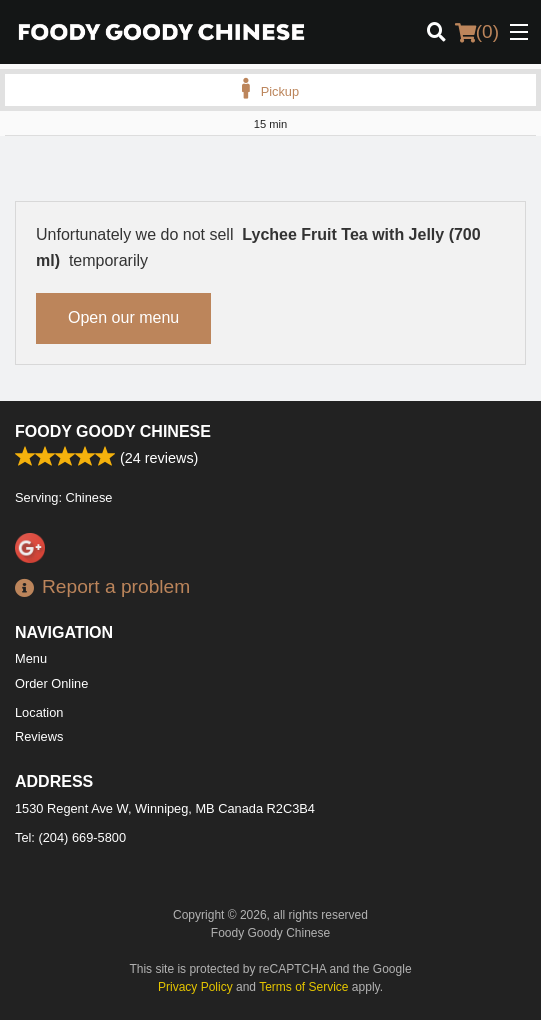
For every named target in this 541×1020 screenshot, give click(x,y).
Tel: (70, 837)
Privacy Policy (195, 987)
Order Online (51, 683)
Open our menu (123, 317)
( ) (477, 32)
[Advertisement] (270, 176)
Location (39, 712)
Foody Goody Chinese (113, 431)
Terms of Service (303, 987)
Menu (31, 658)
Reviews (39, 736)
